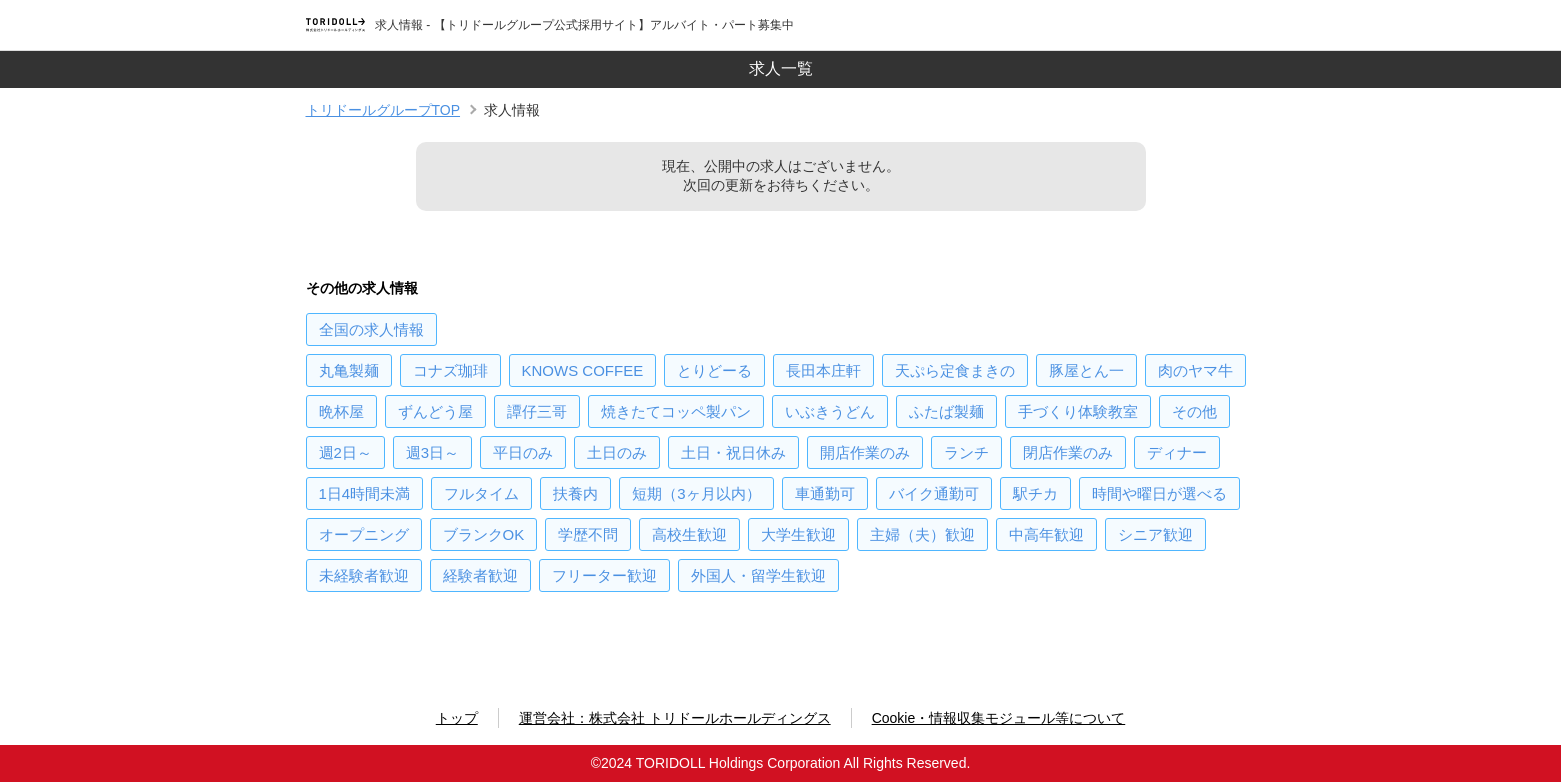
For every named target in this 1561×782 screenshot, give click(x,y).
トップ (457, 718)
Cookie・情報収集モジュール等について (999, 718)
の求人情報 (371, 329)
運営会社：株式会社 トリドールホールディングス (675, 718)
